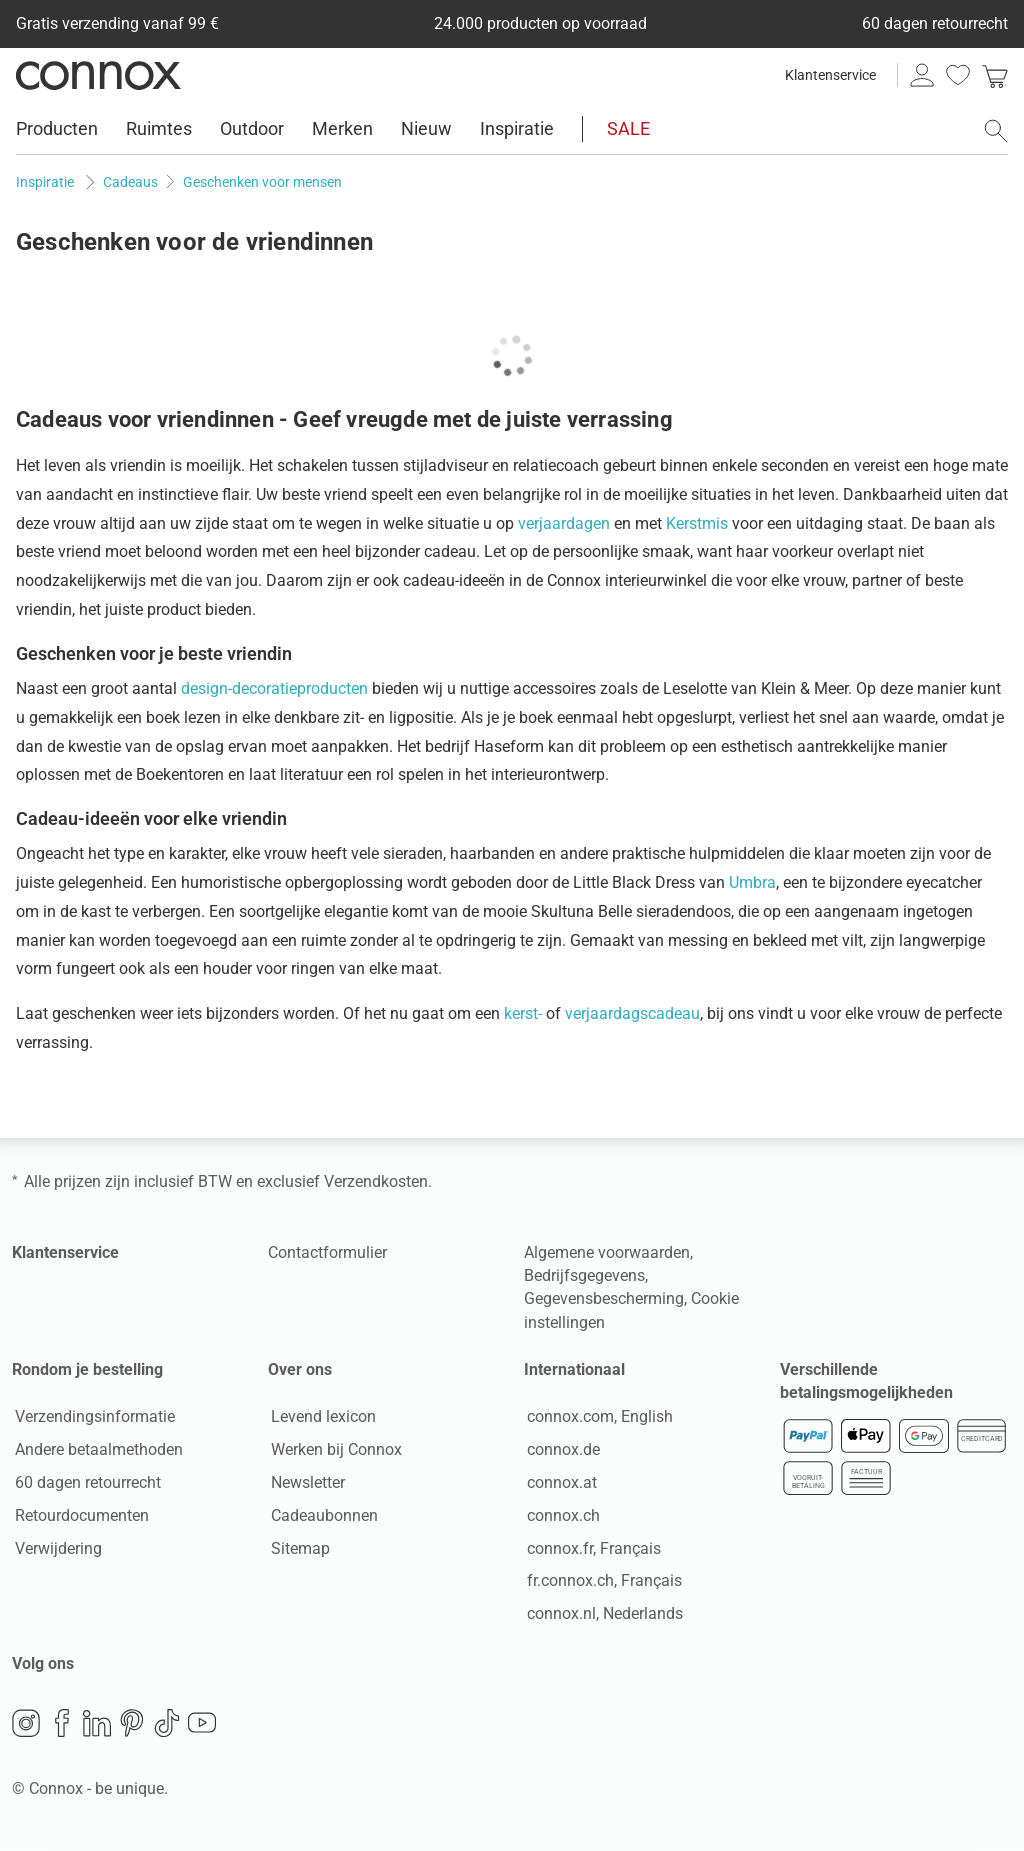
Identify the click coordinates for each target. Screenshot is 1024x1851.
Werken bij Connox (333, 1451)
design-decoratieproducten (274, 688)
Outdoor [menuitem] (252, 128)
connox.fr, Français (591, 1549)
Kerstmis (697, 523)
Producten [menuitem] (57, 128)
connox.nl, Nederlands (602, 1615)
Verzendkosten (376, 1181)
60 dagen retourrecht (85, 1484)
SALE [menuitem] (628, 128)
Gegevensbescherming (604, 1298)
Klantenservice (830, 75)
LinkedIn (97, 1726)
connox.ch (560, 1516)
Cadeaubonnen (321, 1516)
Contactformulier (327, 1252)
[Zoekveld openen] (996, 131)
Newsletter (305, 1484)
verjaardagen (564, 523)
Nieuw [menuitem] (426, 128)
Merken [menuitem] (342, 128)
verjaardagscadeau (632, 1013)
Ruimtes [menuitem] (159, 128)
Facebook (62, 1726)
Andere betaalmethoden (96, 1451)
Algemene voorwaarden (607, 1252)
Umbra (752, 882)
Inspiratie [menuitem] (517, 128)
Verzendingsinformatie (92, 1418)
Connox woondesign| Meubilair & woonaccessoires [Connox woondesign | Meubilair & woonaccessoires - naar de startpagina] (98, 75)
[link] (995, 75)
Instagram (26, 1726)
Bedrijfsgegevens (584, 1275)
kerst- (523, 1013)
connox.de (560, 1451)
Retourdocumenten (79, 1516)
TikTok (167, 1726)
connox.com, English (597, 1418)
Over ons (300, 1369)
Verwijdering (55, 1549)
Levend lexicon (320, 1418)
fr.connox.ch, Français (601, 1582)
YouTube (202, 1726)
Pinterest (132, 1726)
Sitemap (297, 1549)
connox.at (559, 1484)
